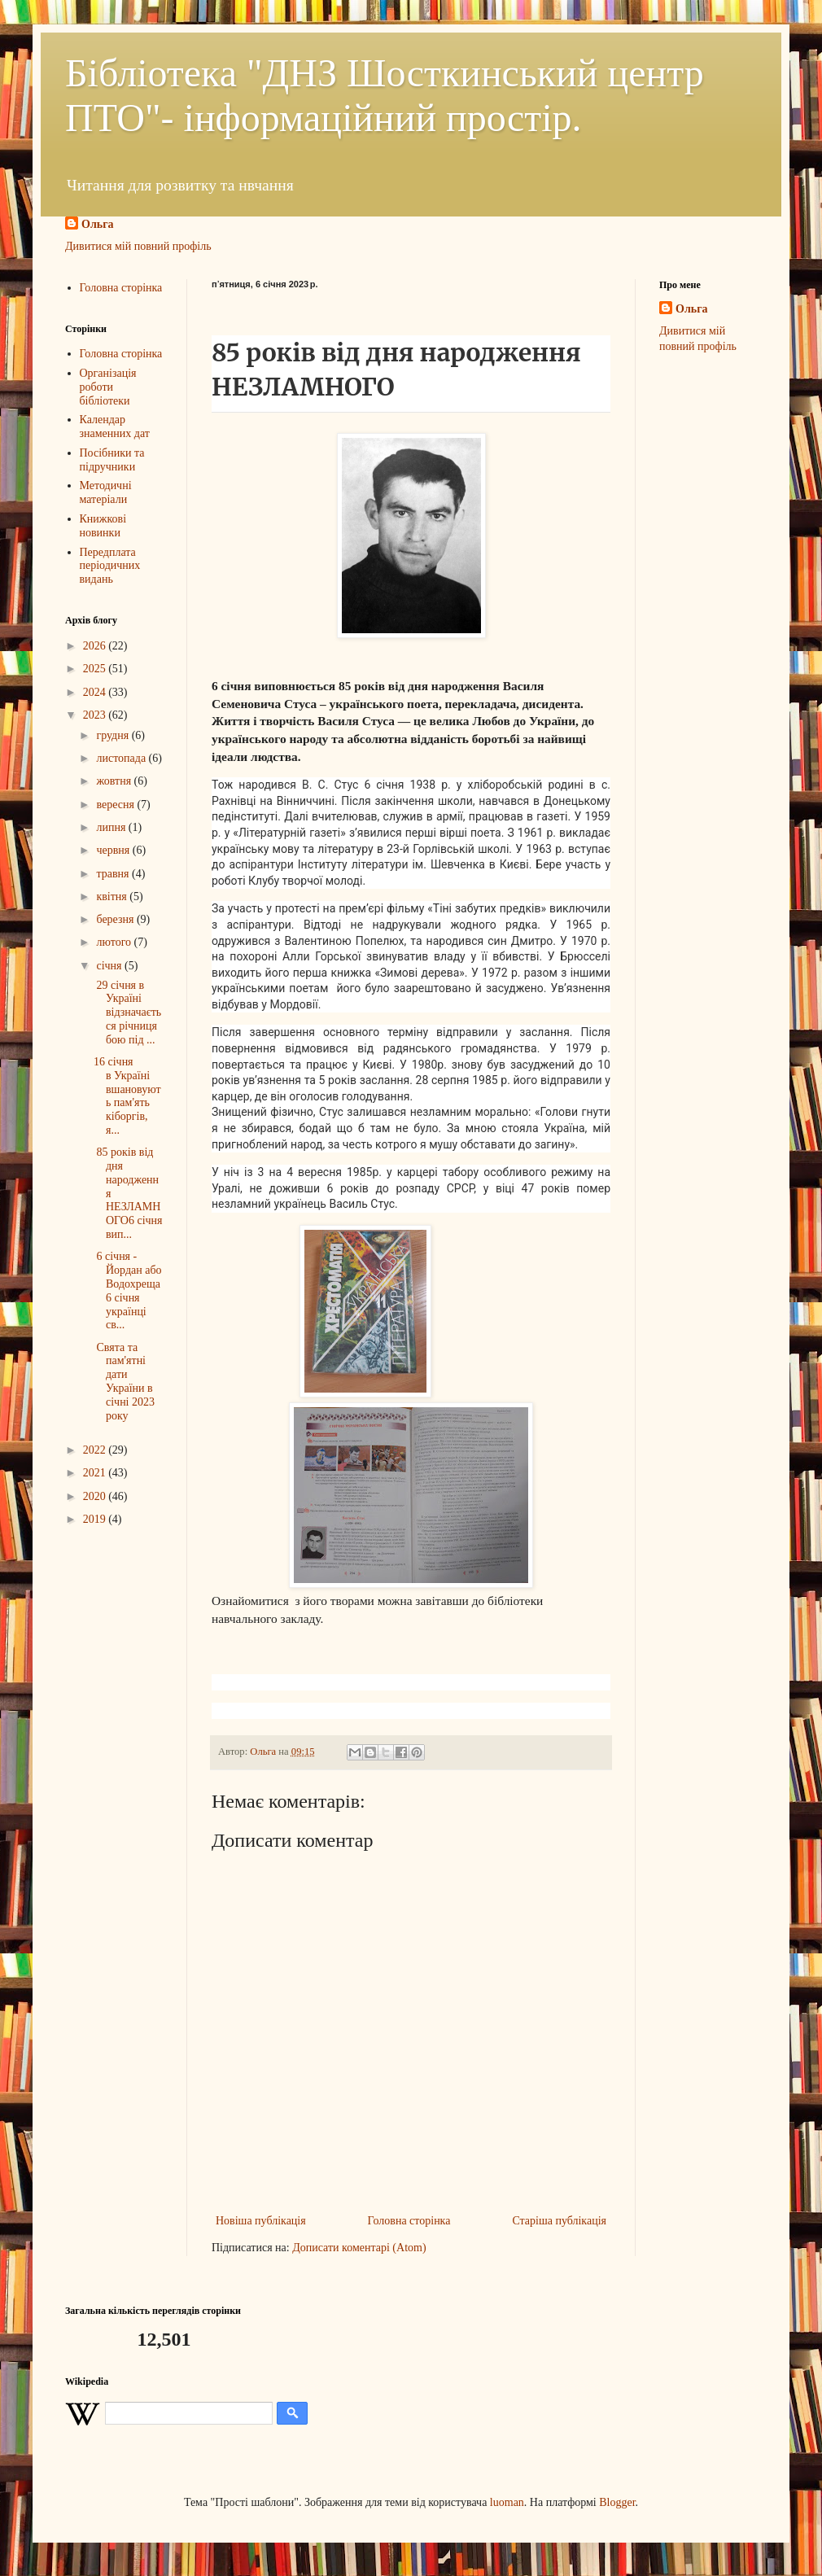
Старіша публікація (559, 2221)
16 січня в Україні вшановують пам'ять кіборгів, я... (127, 1096)
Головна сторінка (409, 2221)
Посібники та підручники (112, 460)
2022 (96, 1450)
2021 (96, 1473)
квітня (112, 896)
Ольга (97, 224)
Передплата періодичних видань (110, 566)
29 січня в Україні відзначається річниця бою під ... (127, 1012)
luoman (507, 2502)
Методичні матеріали (106, 492)
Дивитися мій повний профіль (138, 246)
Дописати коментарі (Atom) (359, 2247)
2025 (96, 669)
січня (110, 966)
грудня (113, 735)
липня (112, 827)
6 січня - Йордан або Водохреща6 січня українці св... (128, 1290)
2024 (96, 692)
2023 (96, 715)
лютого (114, 942)
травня (114, 874)
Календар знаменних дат (115, 426)
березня (116, 919)
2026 (96, 646)
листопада (122, 758)
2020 (96, 1496)
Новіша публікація (261, 2221)
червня (114, 850)
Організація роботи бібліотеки (108, 387)
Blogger (617, 2502)
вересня (116, 804)
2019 (96, 1519)
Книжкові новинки (103, 526)
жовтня (114, 781)
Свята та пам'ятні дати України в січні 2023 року (124, 1381)
